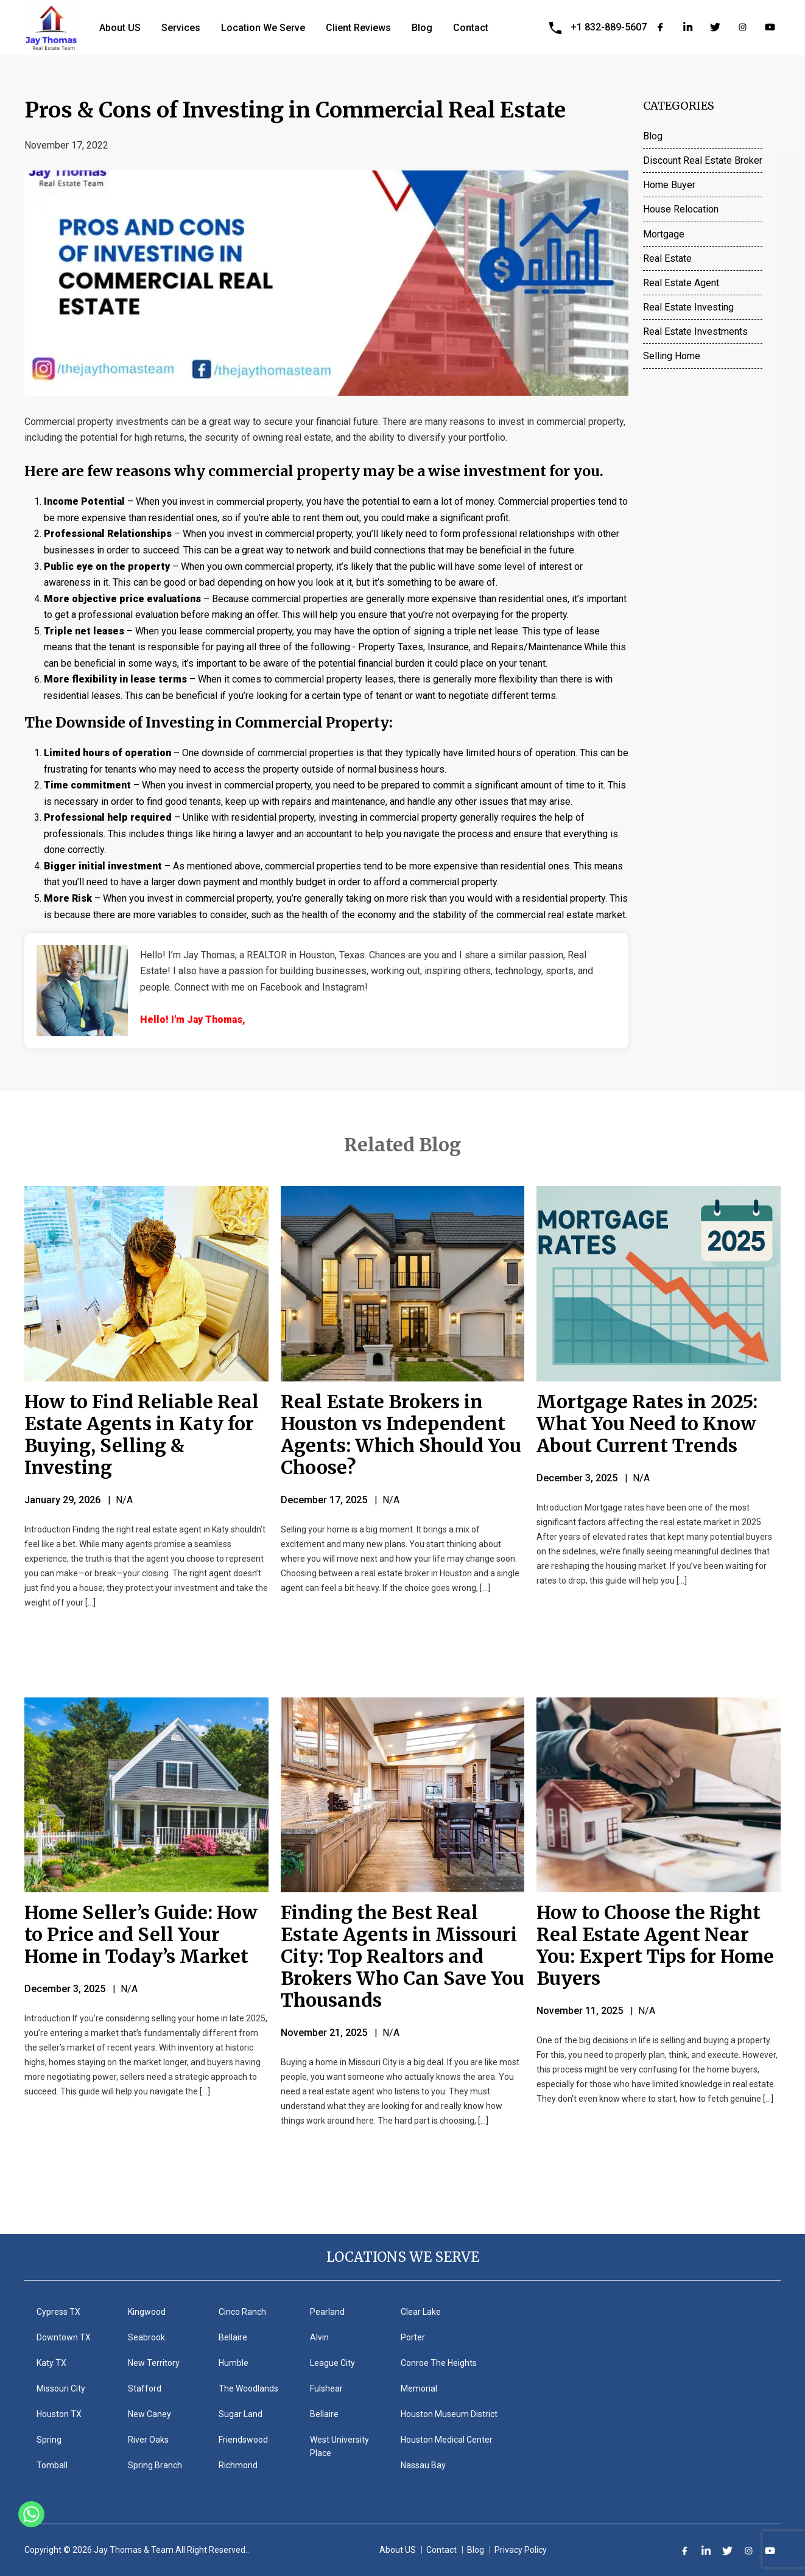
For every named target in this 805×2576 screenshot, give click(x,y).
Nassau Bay (423, 2465)
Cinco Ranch (242, 2312)
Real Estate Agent (681, 283)
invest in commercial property (243, 501)
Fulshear (326, 2388)
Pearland (327, 2312)
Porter (413, 2337)
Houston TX (59, 2414)
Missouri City (61, 2388)
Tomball (52, 2465)
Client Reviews (358, 27)
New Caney (149, 2414)
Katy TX (51, 2363)
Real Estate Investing (688, 307)
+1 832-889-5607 (609, 27)
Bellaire (233, 2337)
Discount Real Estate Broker (702, 160)
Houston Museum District (449, 2414)
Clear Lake (421, 2312)
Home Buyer (669, 185)
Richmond (238, 2465)
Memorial (419, 2388)
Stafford (144, 2388)
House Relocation (681, 209)
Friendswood (243, 2439)
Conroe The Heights (439, 2363)
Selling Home (671, 356)
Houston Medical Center (447, 2439)
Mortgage (663, 234)
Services (180, 27)
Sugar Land (240, 2414)
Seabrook (146, 2337)
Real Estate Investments (695, 331)
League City (332, 2363)
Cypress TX (58, 2312)
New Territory (154, 2363)
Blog (422, 27)
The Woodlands (248, 2388)
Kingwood (147, 2312)
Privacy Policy (520, 2550)
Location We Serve (263, 27)
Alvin (319, 2337)
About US (120, 27)
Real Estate (667, 258)
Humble (233, 2363)
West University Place (339, 2446)
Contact (470, 27)
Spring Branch (155, 2465)
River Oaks (148, 2439)
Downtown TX (64, 2337)
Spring (49, 2439)
